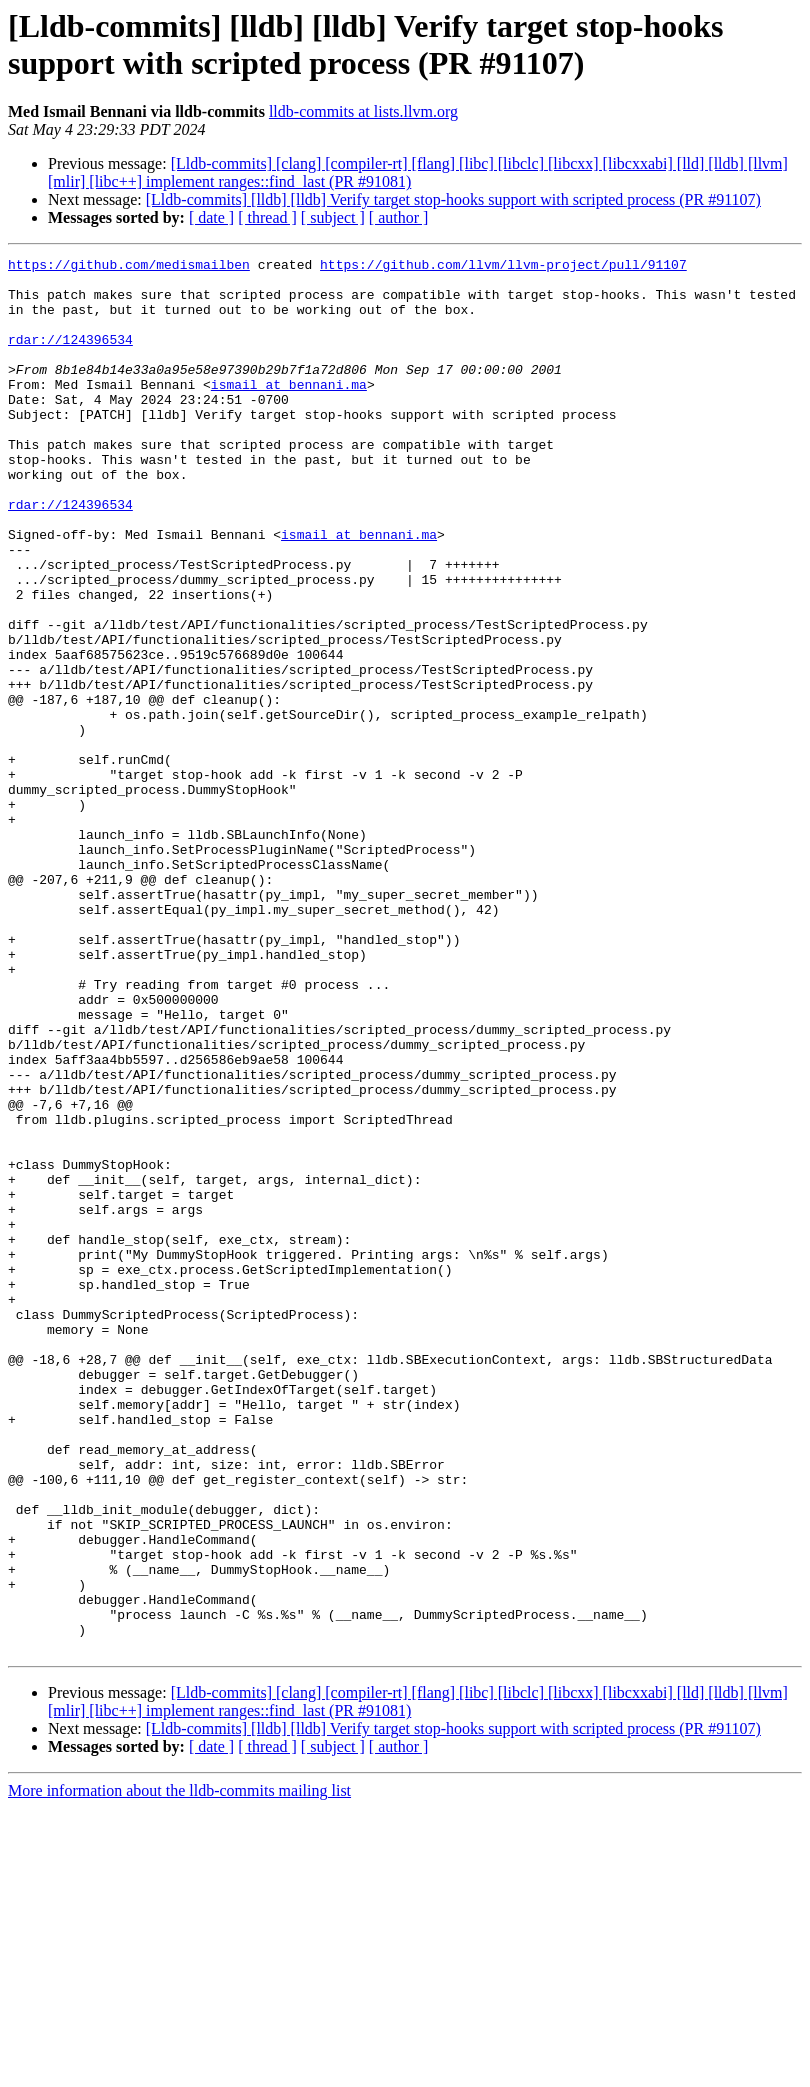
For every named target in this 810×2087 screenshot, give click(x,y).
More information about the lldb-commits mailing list (179, 2069)
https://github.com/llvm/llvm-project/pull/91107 (503, 267)
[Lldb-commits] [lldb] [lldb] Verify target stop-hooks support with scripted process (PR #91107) (453, 199)
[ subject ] (333, 217)
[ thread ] (267, 217)
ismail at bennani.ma (289, 411)
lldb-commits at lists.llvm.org (363, 111)
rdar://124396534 (70, 357)
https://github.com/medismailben (129, 267)
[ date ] (211, 217)
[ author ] (399, 217)
